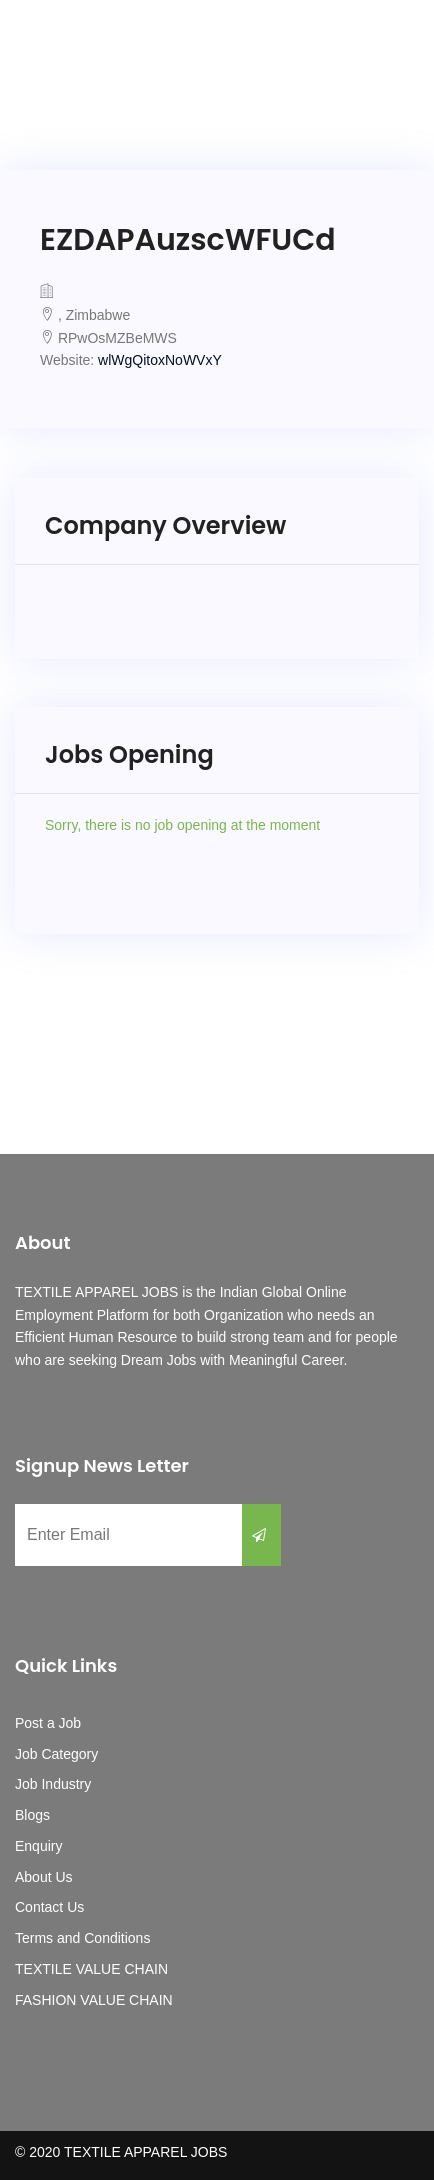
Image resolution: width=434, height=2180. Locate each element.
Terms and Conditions (82, 1938)
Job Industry (53, 1784)
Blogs (32, 1815)
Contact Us (49, 1907)
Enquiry (38, 1846)
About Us (44, 1877)
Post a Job (48, 1723)
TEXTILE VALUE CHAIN (91, 1969)
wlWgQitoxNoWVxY (160, 360)
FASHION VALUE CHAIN (94, 2000)
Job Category (56, 1754)
